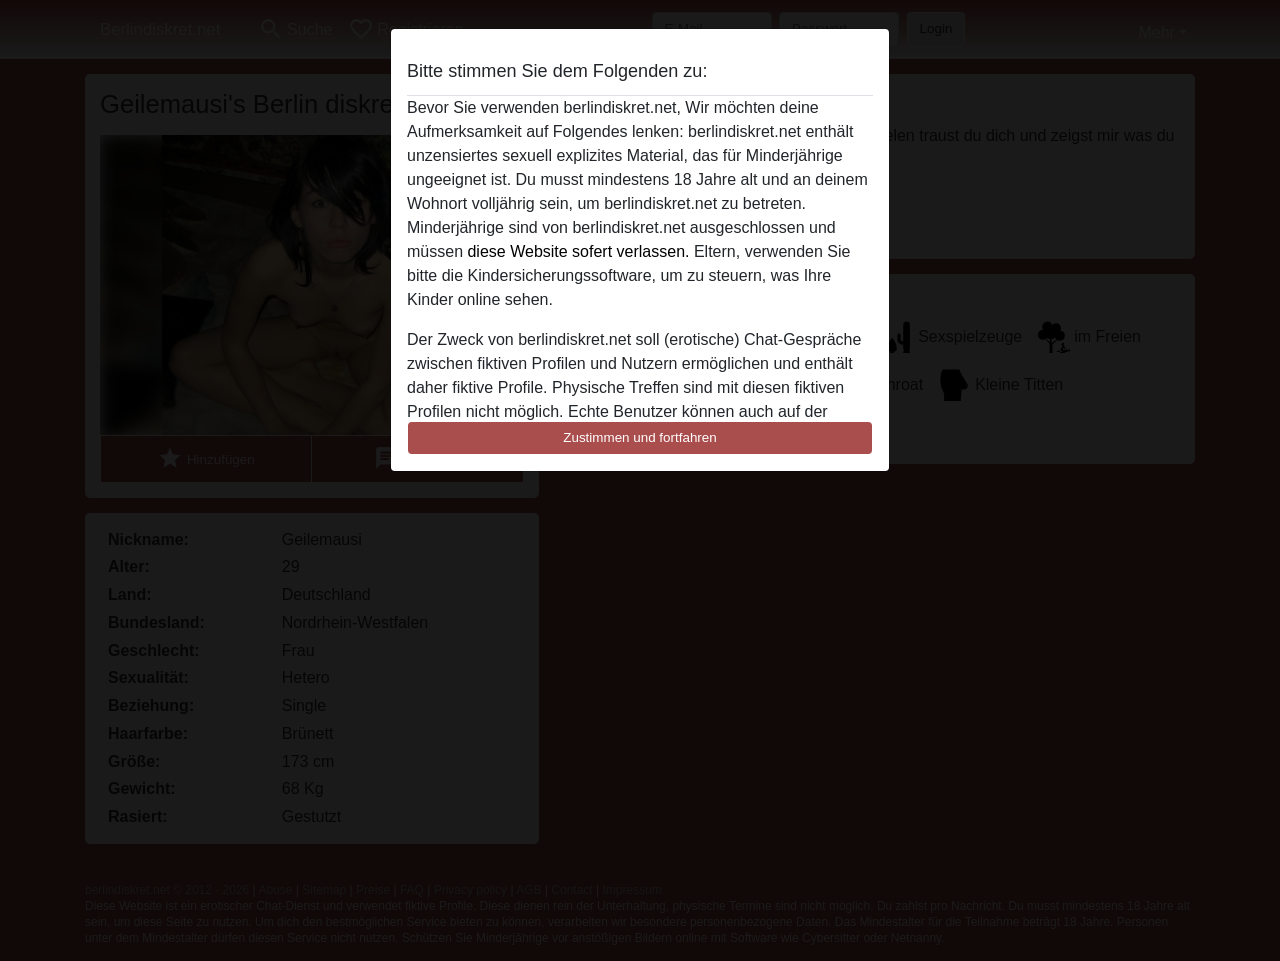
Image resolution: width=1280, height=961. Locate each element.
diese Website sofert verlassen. (578, 251)
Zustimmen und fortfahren (640, 437)
